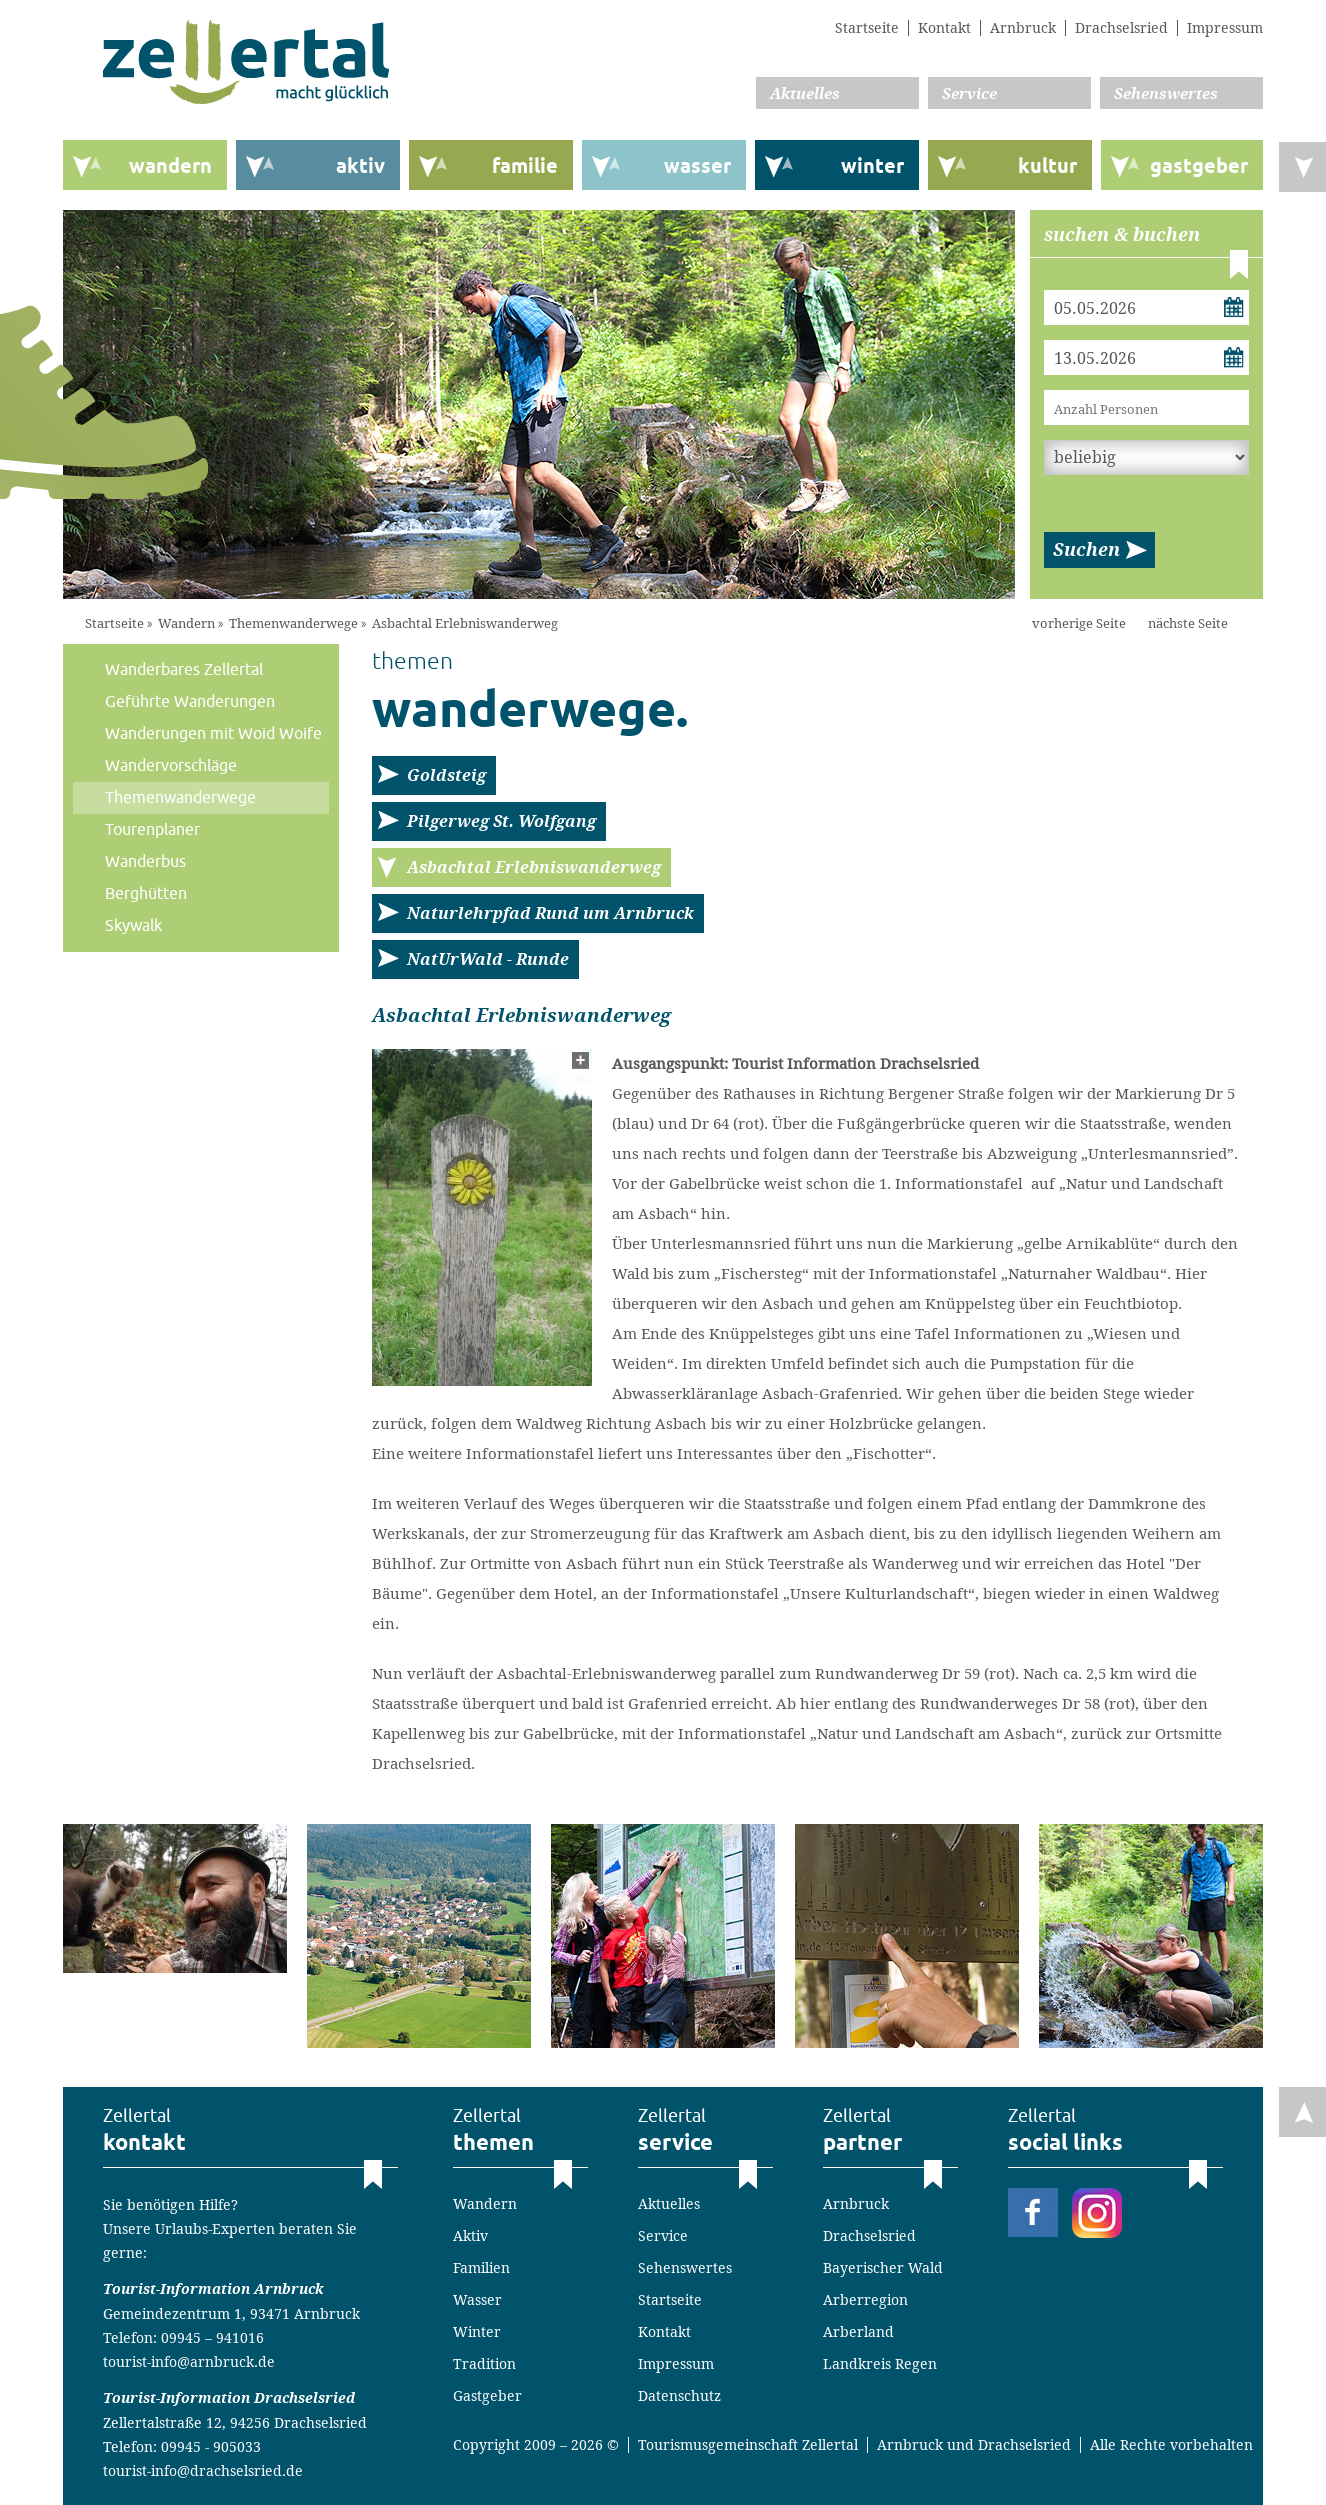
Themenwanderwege (293, 623)
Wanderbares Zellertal (184, 670)
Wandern (186, 623)
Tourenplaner (152, 830)
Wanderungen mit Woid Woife (213, 734)
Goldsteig (446, 775)
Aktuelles (805, 94)
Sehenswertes (1166, 94)
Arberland (858, 2332)
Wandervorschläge (171, 766)
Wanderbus (145, 862)
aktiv (360, 166)
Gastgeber (487, 2396)
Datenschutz (679, 2396)
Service (969, 94)
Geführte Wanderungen (190, 702)
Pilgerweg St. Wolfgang (501, 821)
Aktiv (470, 2236)
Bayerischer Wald (883, 2268)
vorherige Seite (1079, 623)
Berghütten (146, 894)
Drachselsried (1121, 28)
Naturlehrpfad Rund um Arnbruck (550, 913)
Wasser (477, 2300)
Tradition (484, 2364)
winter (872, 166)
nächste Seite (1188, 623)
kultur (1047, 166)
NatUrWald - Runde (488, 959)
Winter (477, 2332)
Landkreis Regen (880, 2364)
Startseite (867, 28)
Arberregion (865, 2300)
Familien (481, 2268)
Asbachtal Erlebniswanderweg (465, 623)
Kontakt (944, 28)
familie (525, 166)
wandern (170, 166)
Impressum (1225, 28)
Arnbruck (1023, 28)
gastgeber (1199, 166)
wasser (697, 166)
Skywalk (133, 926)
